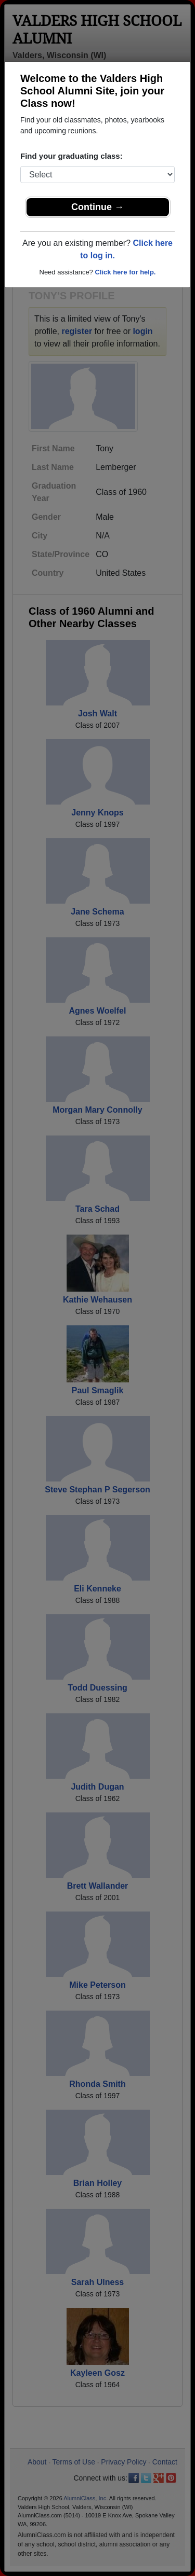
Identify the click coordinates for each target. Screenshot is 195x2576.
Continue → (97, 207)
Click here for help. (125, 272)
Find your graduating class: (71, 155)
